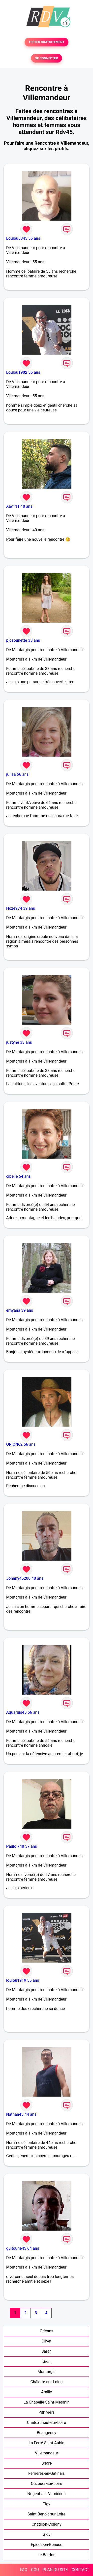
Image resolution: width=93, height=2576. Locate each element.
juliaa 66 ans (17, 774)
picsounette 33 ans (23, 640)
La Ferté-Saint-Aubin (46, 2443)
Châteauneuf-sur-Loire (46, 2422)
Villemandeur (46, 2453)
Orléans (46, 2331)
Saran (46, 2351)
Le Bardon (47, 2554)
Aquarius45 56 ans (22, 1712)
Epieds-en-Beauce (46, 2544)
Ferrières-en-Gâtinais (46, 2473)
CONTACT (80, 2569)
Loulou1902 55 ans (23, 372)
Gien (46, 2361)
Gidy (46, 2534)
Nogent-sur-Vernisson (46, 2493)
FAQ (23, 2569)
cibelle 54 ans (18, 1176)
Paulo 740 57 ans (21, 1846)
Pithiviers (46, 2412)
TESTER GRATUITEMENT (46, 42)
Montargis (46, 2371)
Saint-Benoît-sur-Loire (46, 2514)
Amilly (46, 2392)
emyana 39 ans (19, 1310)
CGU (35, 2569)
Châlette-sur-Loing (46, 2381)
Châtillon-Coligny (47, 2524)
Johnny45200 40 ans (24, 1578)
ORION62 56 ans (20, 1444)
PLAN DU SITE (55, 2569)
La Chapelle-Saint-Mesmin (46, 2402)
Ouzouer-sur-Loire (46, 2483)
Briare (46, 2463)
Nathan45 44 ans (21, 2114)
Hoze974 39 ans (20, 908)
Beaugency (46, 2432)
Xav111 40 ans (19, 506)
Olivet (46, 2341)
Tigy (46, 2504)
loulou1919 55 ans (22, 1980)
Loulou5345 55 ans (23, 238)
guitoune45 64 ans (22, 2248)
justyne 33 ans (19, 1042)
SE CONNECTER (46, 58)
